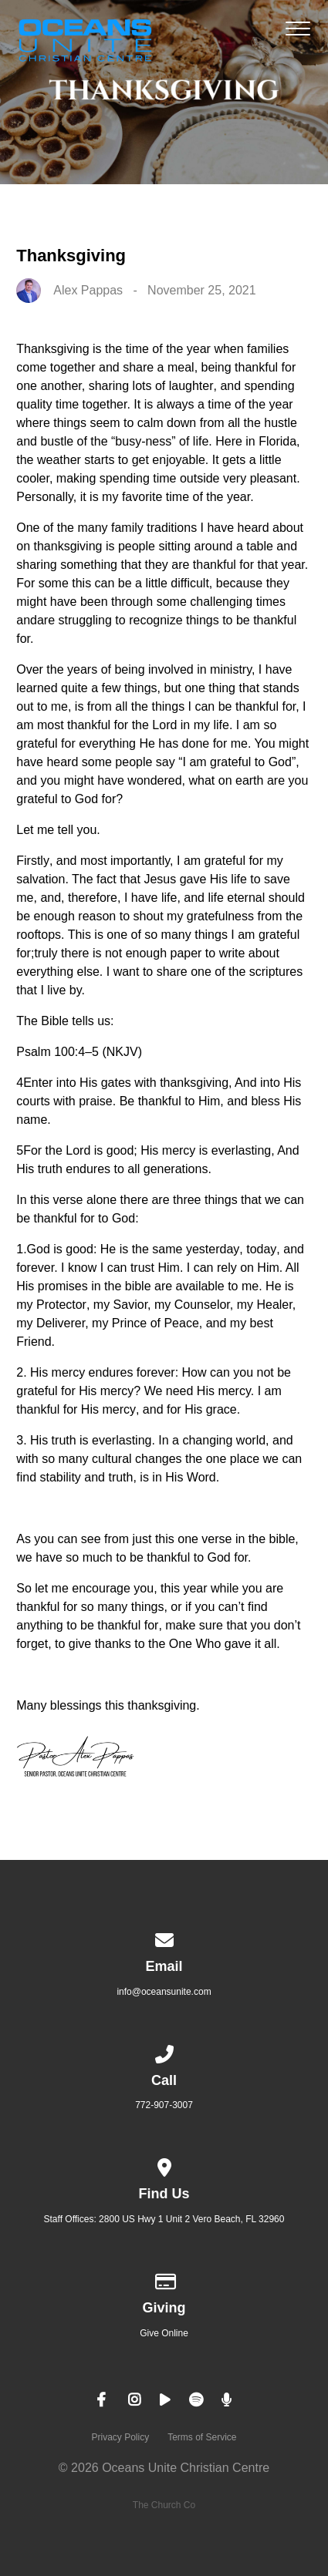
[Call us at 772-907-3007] (164, 2051)
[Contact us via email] (164, 1937)
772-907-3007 (164, 2105)
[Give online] (164, 2279)
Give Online (164, 2333)
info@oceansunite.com (164, 1991)
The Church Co (164, 2505)
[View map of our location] (164, 2165)
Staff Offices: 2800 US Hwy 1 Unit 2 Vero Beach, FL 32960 (164, 2219)
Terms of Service (201, 2437)
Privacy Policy (120, 2437)
